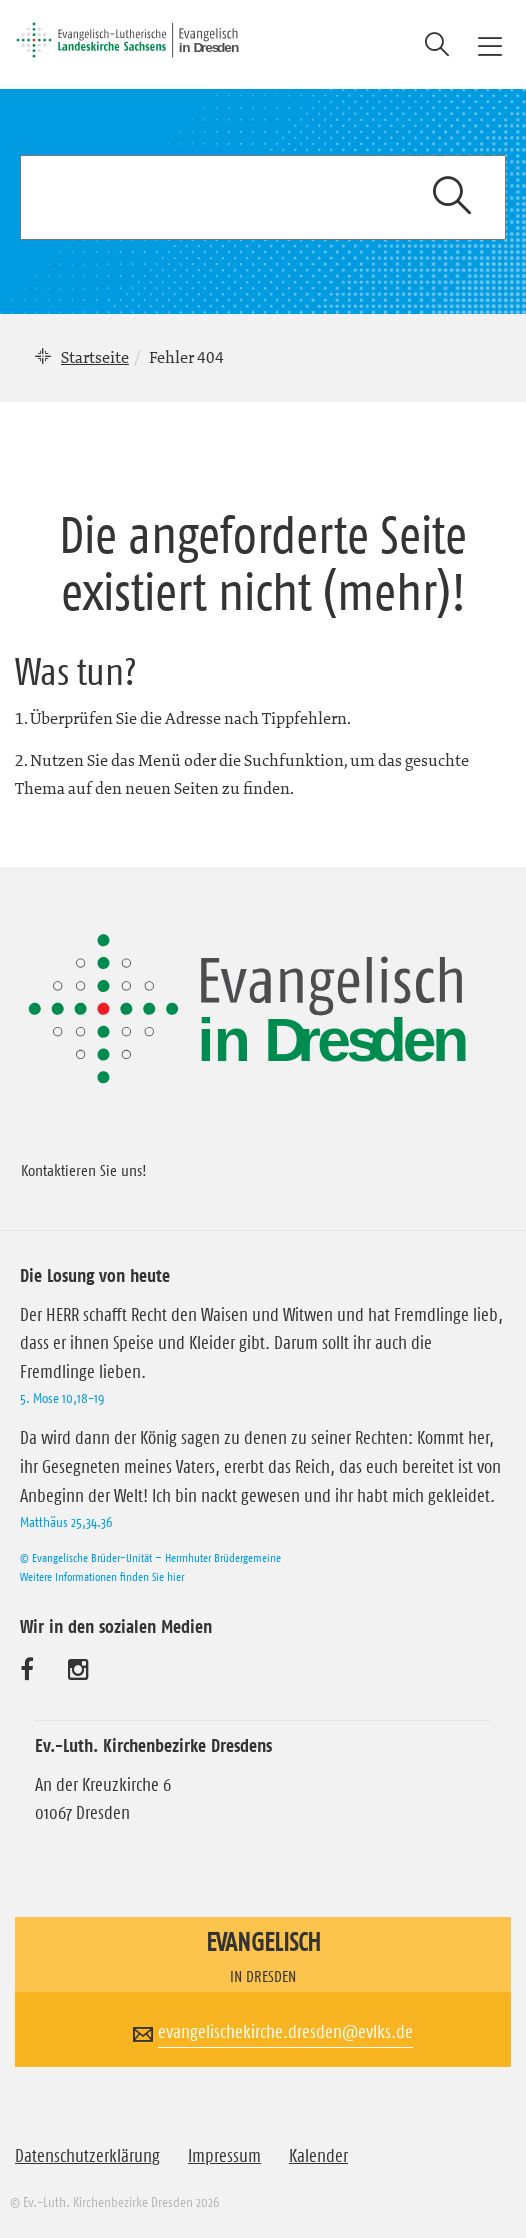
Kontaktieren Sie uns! (84, 1170)
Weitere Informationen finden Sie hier (102, 1576)
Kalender (318, 2156)
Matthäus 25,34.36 (66, 1522)
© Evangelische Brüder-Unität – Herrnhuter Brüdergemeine (150, 1557)
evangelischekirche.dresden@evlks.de (285, 2032)
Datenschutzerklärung (87, 2156)
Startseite (95, 357)
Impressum (224, 2156)
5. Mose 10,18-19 (62, 1398)
